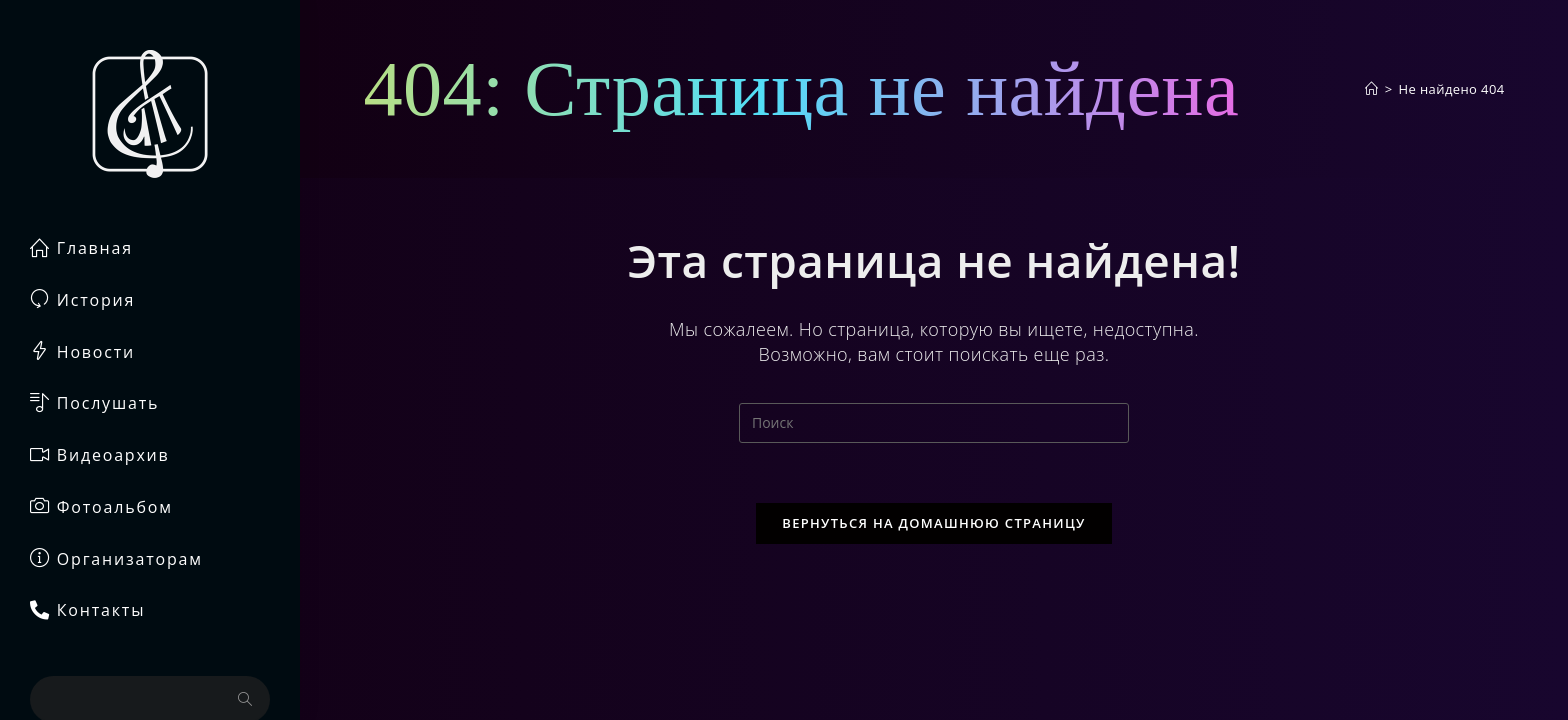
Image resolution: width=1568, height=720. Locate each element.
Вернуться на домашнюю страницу (933, 523)
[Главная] (1371, 89)
